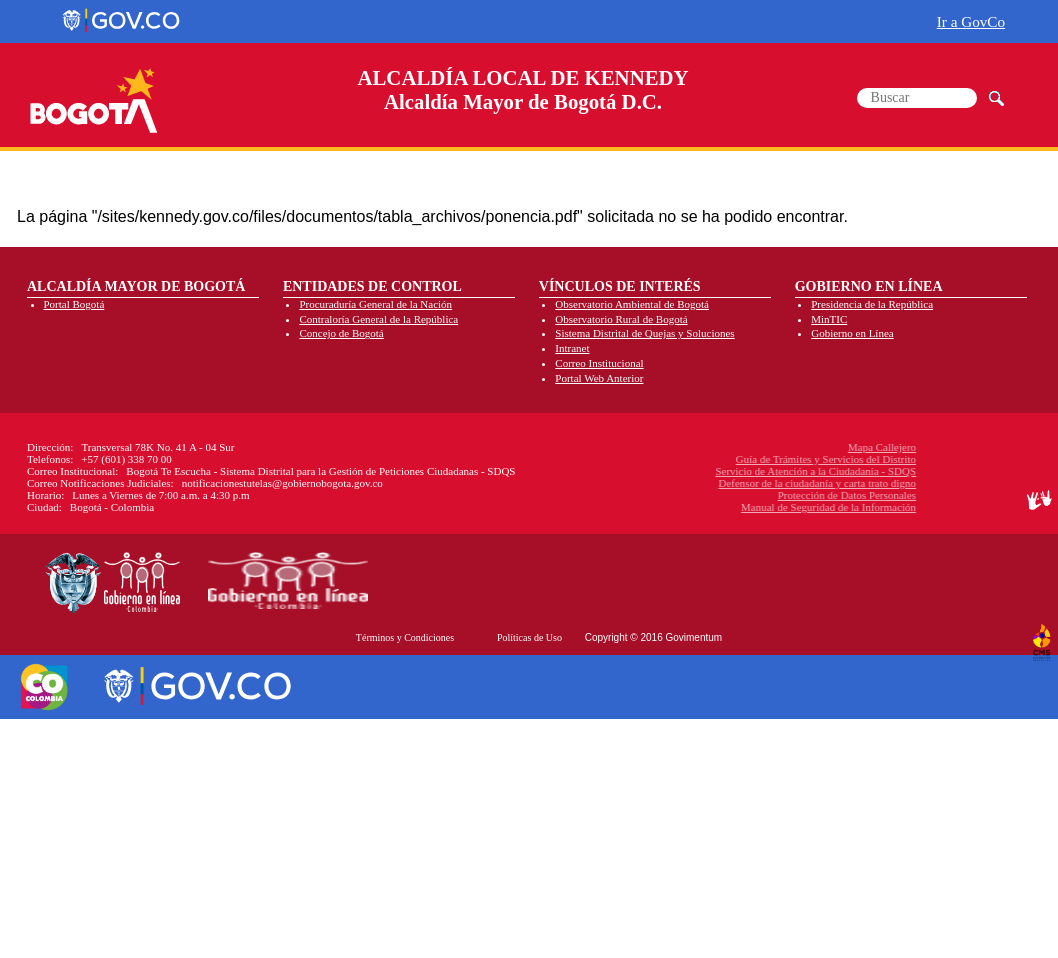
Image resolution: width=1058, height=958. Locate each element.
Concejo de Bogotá (341, 333)
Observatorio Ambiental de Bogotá (632, 304)
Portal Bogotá (74, 304)
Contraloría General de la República (378, 319)
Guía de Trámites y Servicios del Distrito (735, 459)
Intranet (572, 348)
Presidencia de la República (872, 304)
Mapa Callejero (791, 447)
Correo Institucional (599, 363)
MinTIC (829, 319)
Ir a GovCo (971, 21)
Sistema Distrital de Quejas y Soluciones (644, 333)
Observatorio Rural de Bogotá (621, 319)
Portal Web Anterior (599, 378)
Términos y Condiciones (405, 637)
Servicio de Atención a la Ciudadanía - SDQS (724, 471)
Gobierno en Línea (852, 333)
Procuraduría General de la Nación (375, 304)
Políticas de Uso (529, 637)
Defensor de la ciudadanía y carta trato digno (726, 483)
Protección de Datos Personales (755, 495)
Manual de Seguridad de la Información (737, 507)
